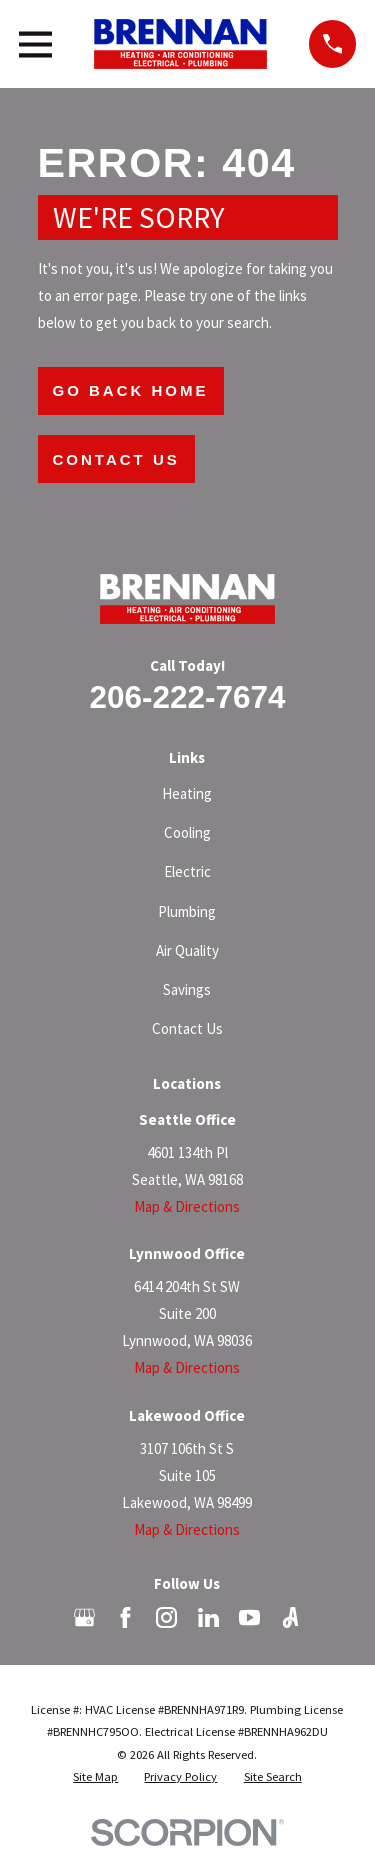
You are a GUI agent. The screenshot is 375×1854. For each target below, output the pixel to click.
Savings (187, 989)
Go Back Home (131, 390)
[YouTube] (249, 1617)
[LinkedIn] (208, 1617)
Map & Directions (187, 1206)
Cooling (187, 832)
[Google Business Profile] (84, 1617)
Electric (187, 871)
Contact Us (116, 459)
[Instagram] (166, 1617)
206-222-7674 (187, 697)
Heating (187, 793)
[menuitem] (95, 1777)
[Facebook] (125, 1617)
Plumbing (187, 911)
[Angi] (290, 1617)
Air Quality (187, 950)
